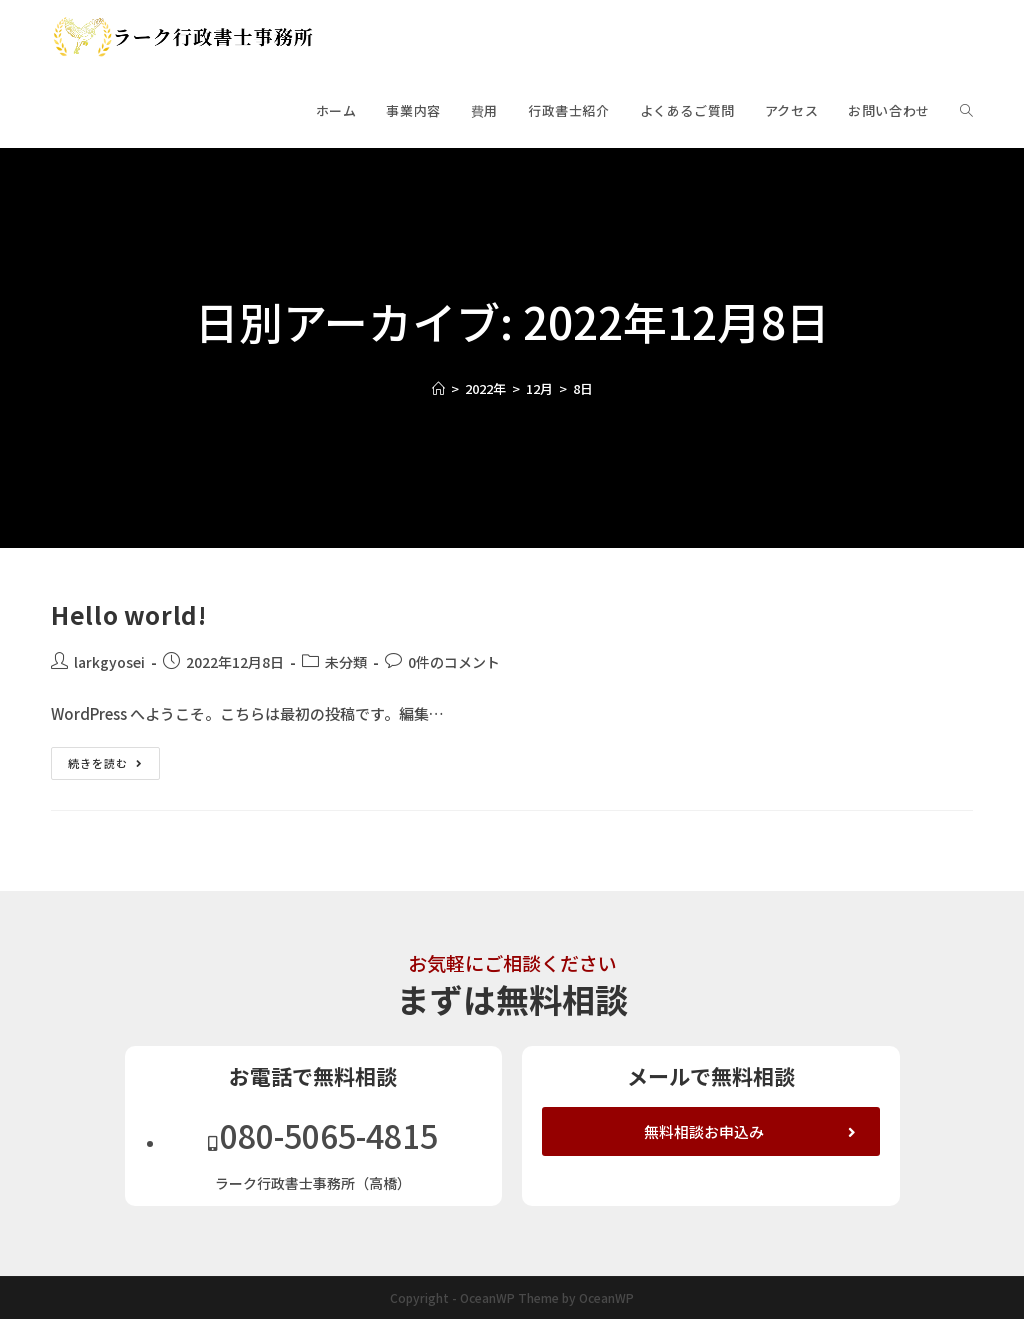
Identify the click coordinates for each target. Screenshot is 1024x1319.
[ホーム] (438, 388)
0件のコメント (454, 662)
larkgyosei (109, 662)
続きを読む (114, 759)
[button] (711, 1132)
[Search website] (966, 111)
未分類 (346, 662)
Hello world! (128, 614)
